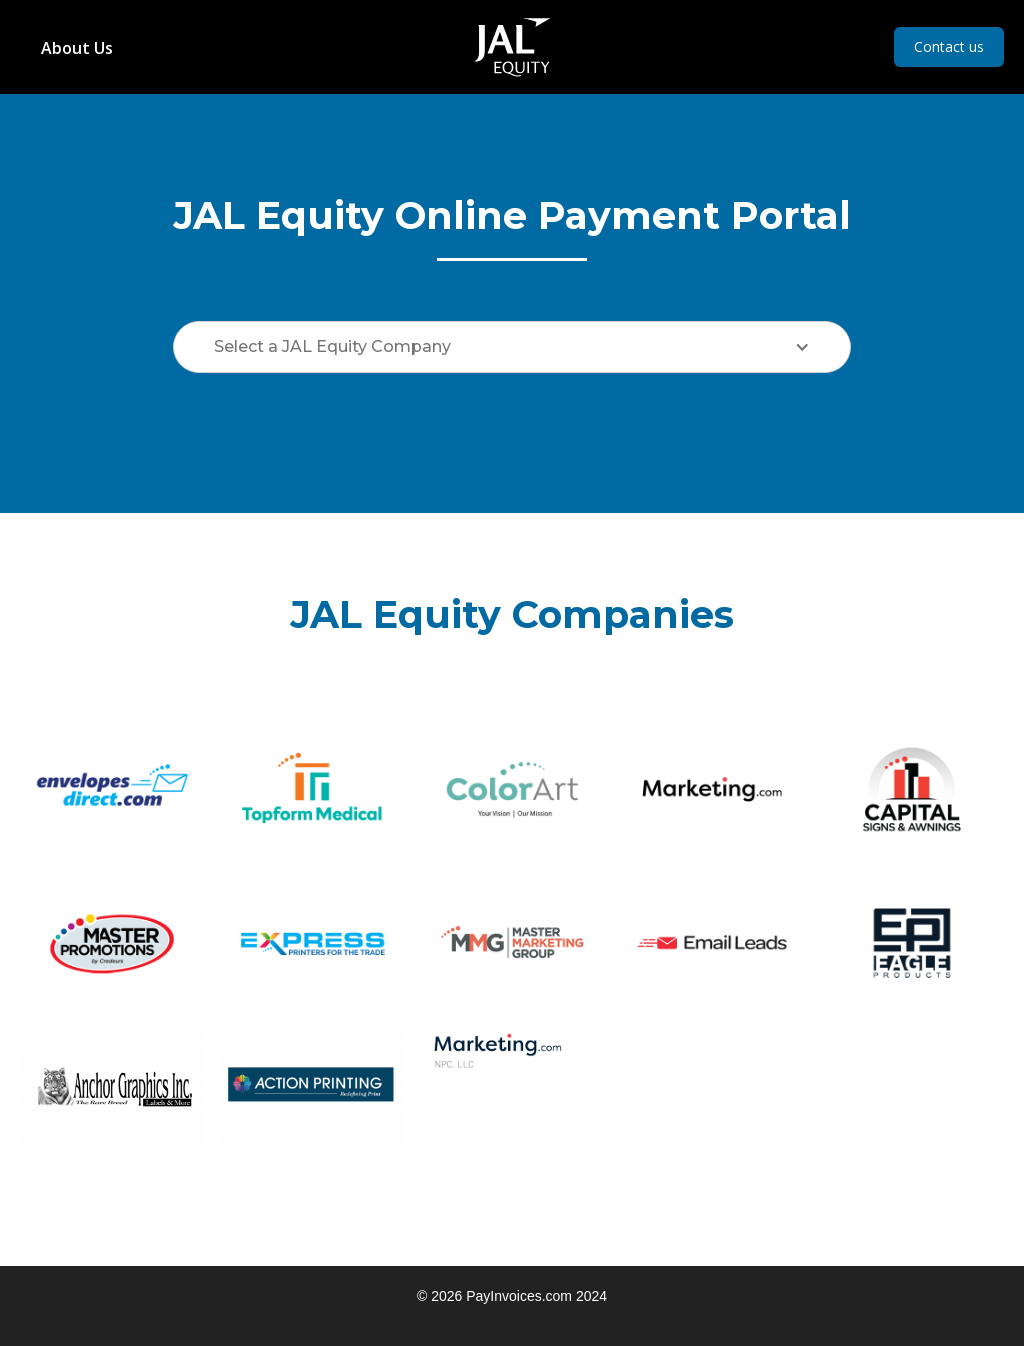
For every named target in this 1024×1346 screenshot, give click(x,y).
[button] (512, 347)
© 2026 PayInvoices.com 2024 (512, 1296)
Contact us (949, 46)
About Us (77, 48)
